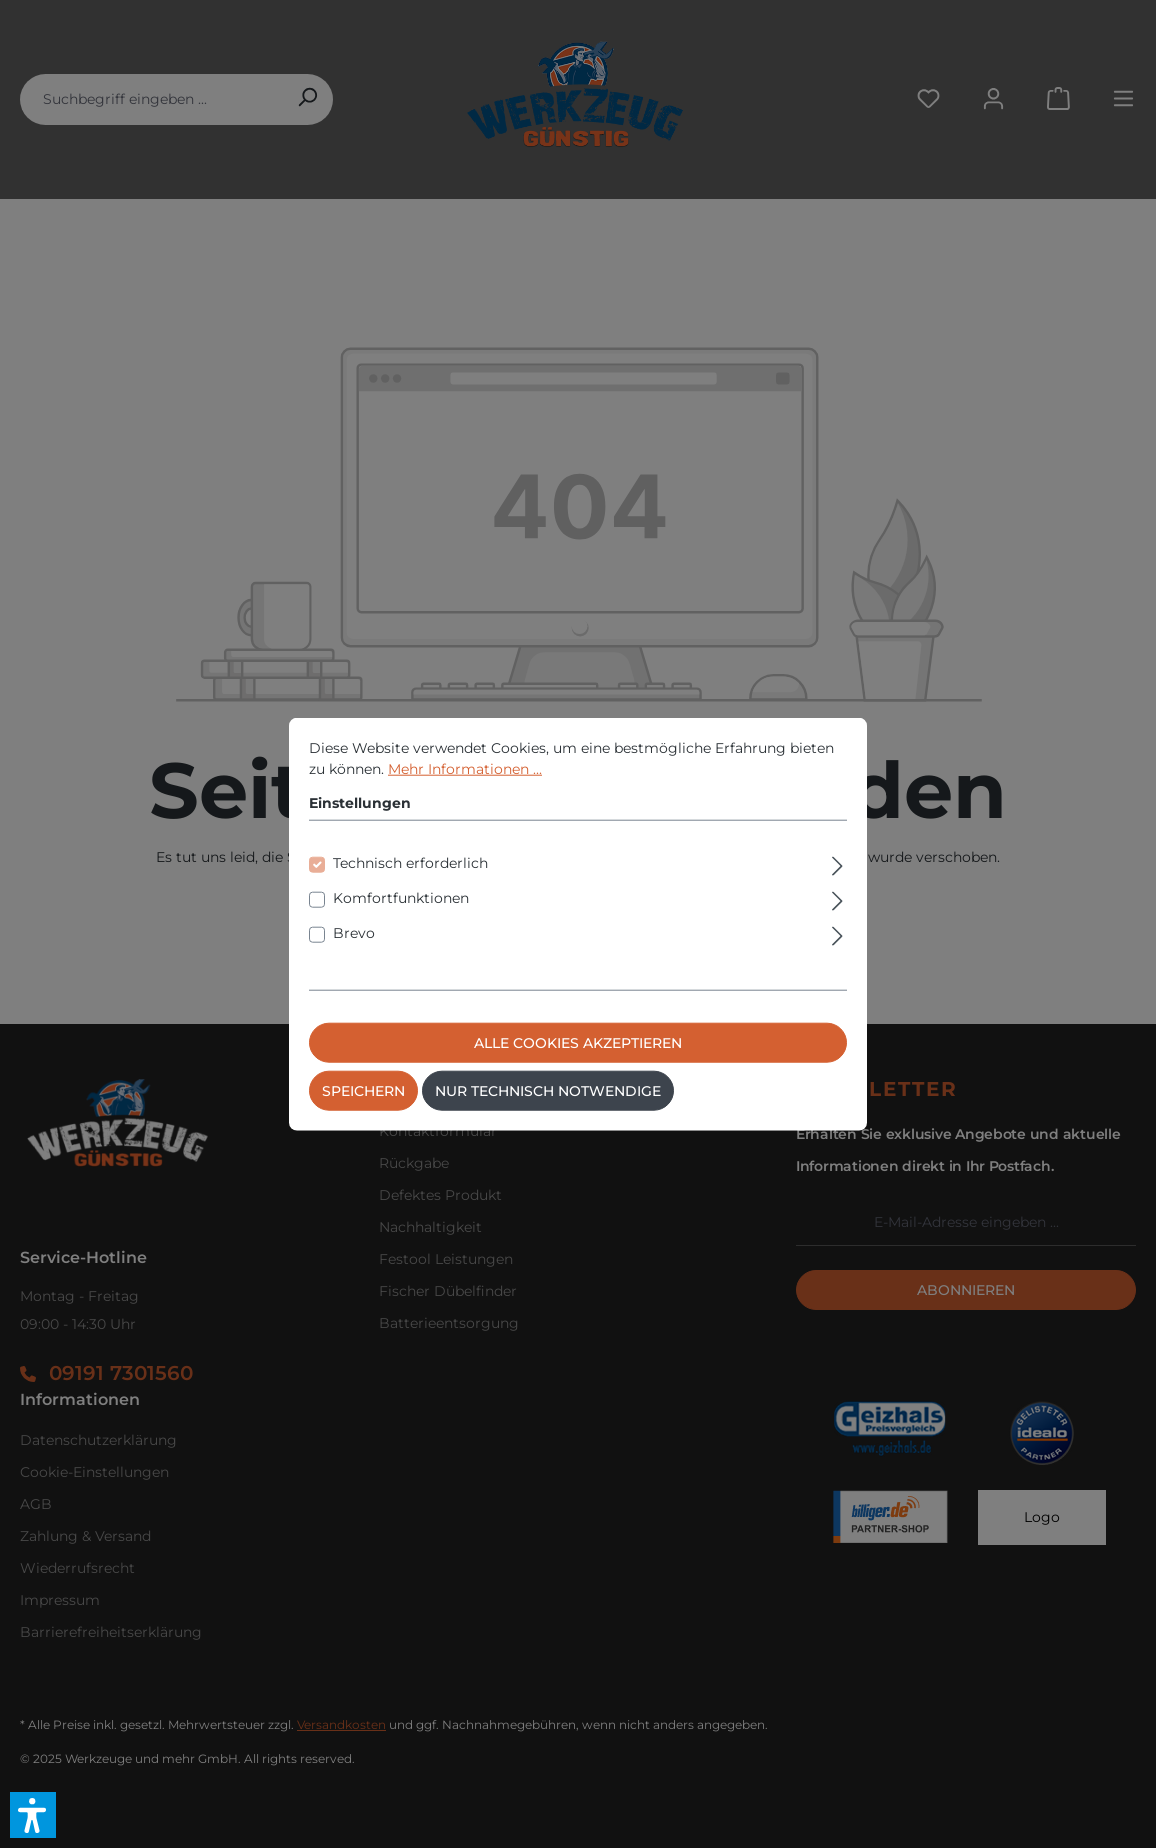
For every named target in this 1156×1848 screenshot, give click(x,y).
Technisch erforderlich (410, 886)
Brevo (354, 956)
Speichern (363, 1114)
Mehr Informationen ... (465, 792)
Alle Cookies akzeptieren (578, 1066)
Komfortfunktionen (401, 921)
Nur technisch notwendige (548, 1114)
